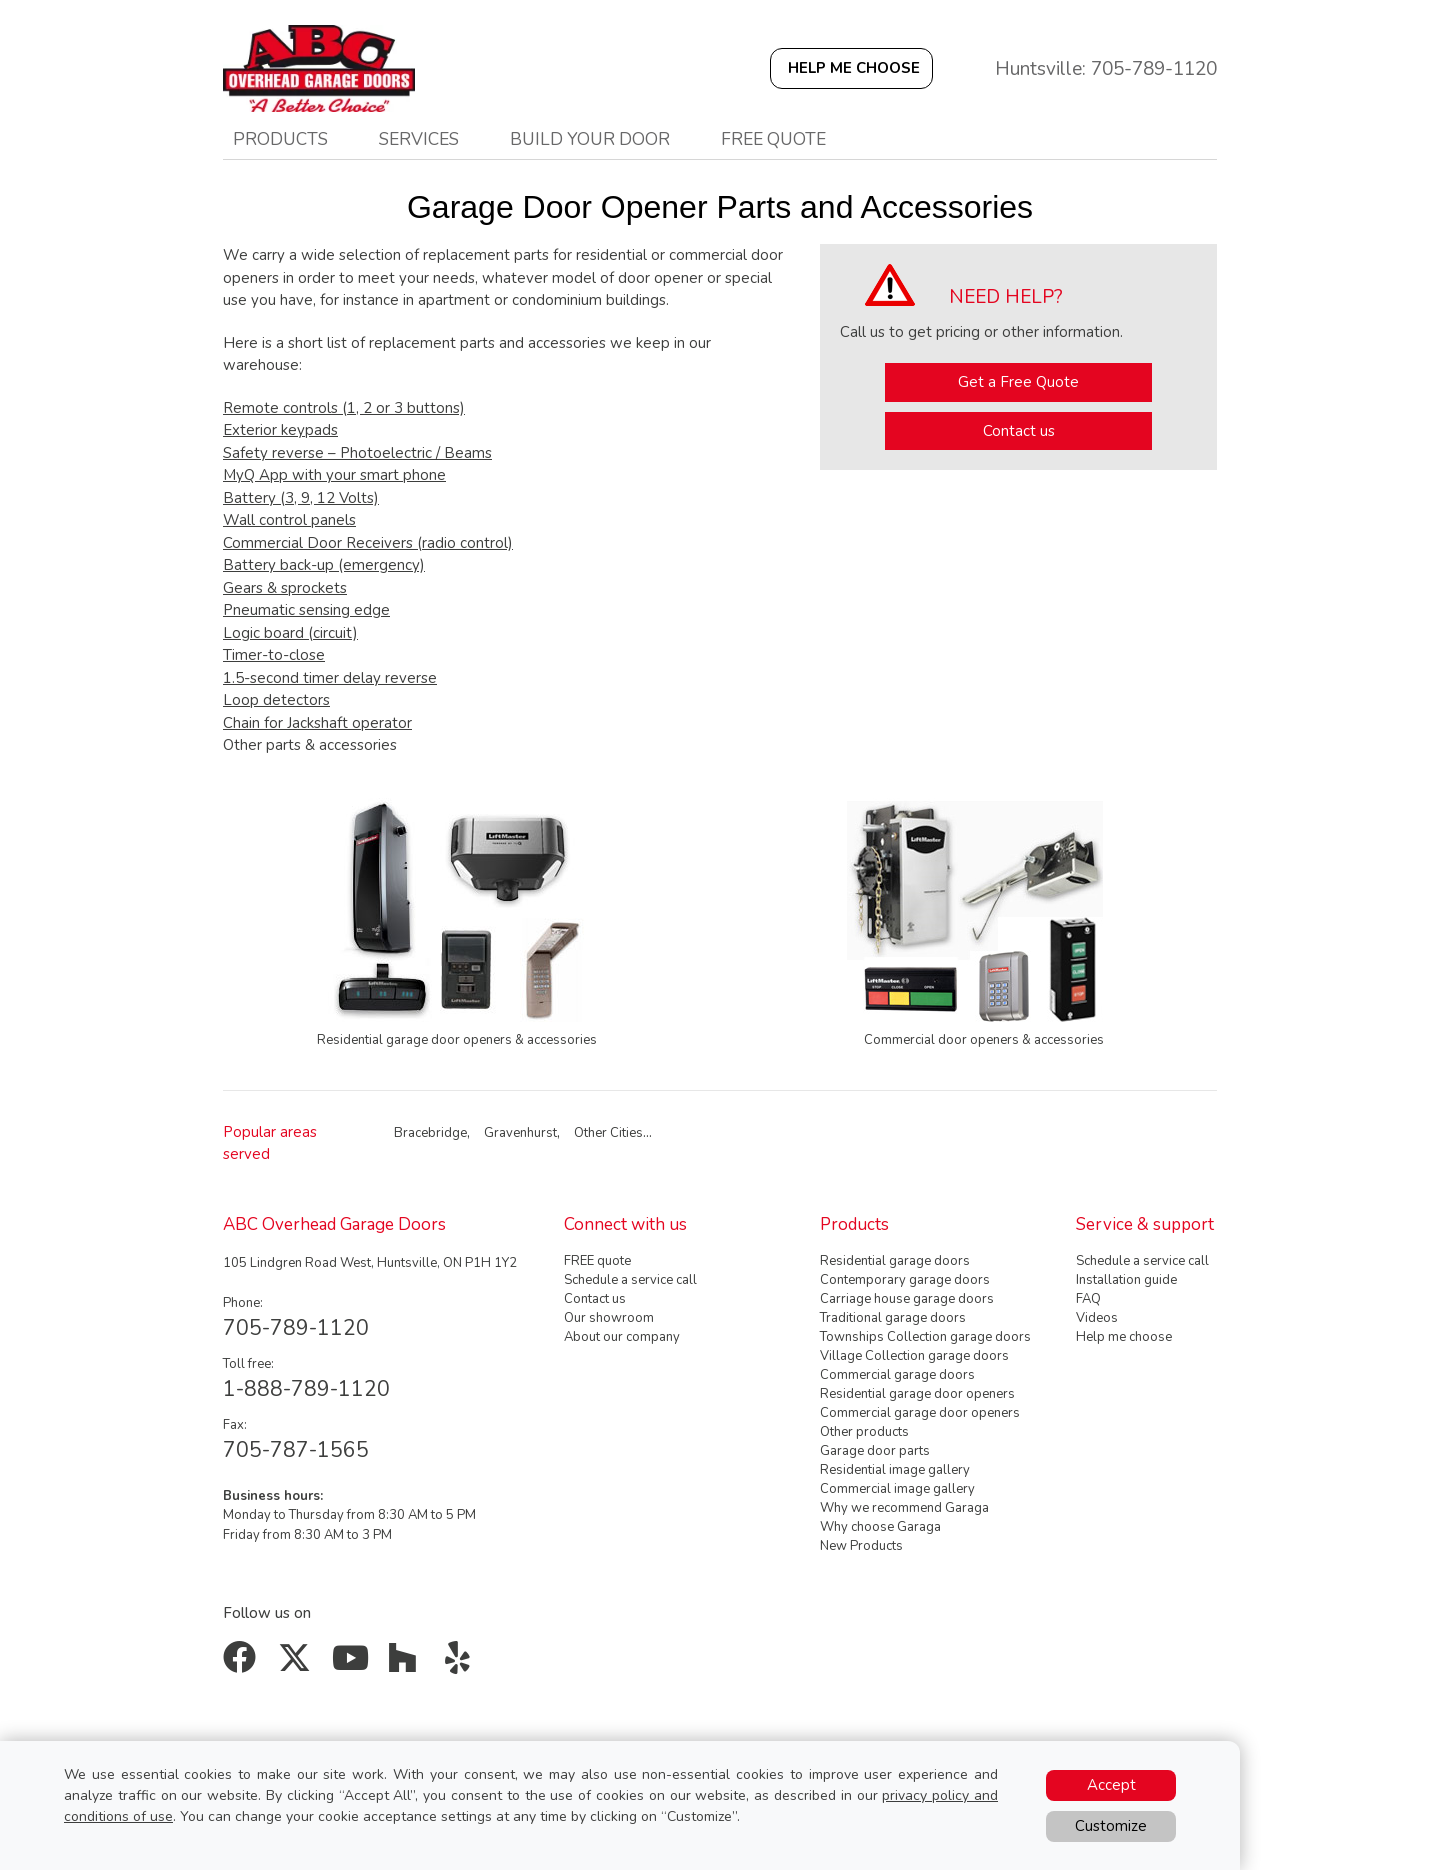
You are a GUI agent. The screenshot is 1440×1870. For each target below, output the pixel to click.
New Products (861, 1546)
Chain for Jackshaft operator (317, 723)
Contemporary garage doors (905, 1280)
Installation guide (1126, 1280)
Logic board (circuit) (290, 633)
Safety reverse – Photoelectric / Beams (357, 453)
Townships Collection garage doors (925, 1337)
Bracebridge (430, 1133)
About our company (622, 1337)
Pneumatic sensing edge (306, 610)
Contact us (1019, 431)
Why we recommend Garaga (904, 1508)
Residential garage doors (895, 1261)
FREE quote (597, 1261)
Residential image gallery (895, 1470)
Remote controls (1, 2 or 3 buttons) (344, 408)
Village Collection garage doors (914, 1356)
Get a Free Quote (1018, 382)
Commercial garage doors (897, 1375)
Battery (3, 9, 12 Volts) (301, 498)
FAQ (1088, 1299)
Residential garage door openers (917, 1394)
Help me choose (1124, 1337)
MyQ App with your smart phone (334, 475)
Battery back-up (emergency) (324, 565)
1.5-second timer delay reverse (330, 678)
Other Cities (608, 1133)
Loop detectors (276, 700)
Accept (1111, 1785)
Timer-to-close (274, 655)
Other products (864, 1432)
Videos (1097, 1318)
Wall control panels (289, 520)
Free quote (773, 139)
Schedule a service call (630, 1280)
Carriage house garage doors (907, 1299)
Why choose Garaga (880, 1527)
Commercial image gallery (897, 1489)
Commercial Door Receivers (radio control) (368, 543)
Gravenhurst (520, 1133)
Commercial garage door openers (920, 1413)
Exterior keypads (280, 430)
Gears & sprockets (285, 588)
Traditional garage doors (893, 1318)
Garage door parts (875, 1451)
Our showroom (609, 1318)
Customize (1111, 1826)
